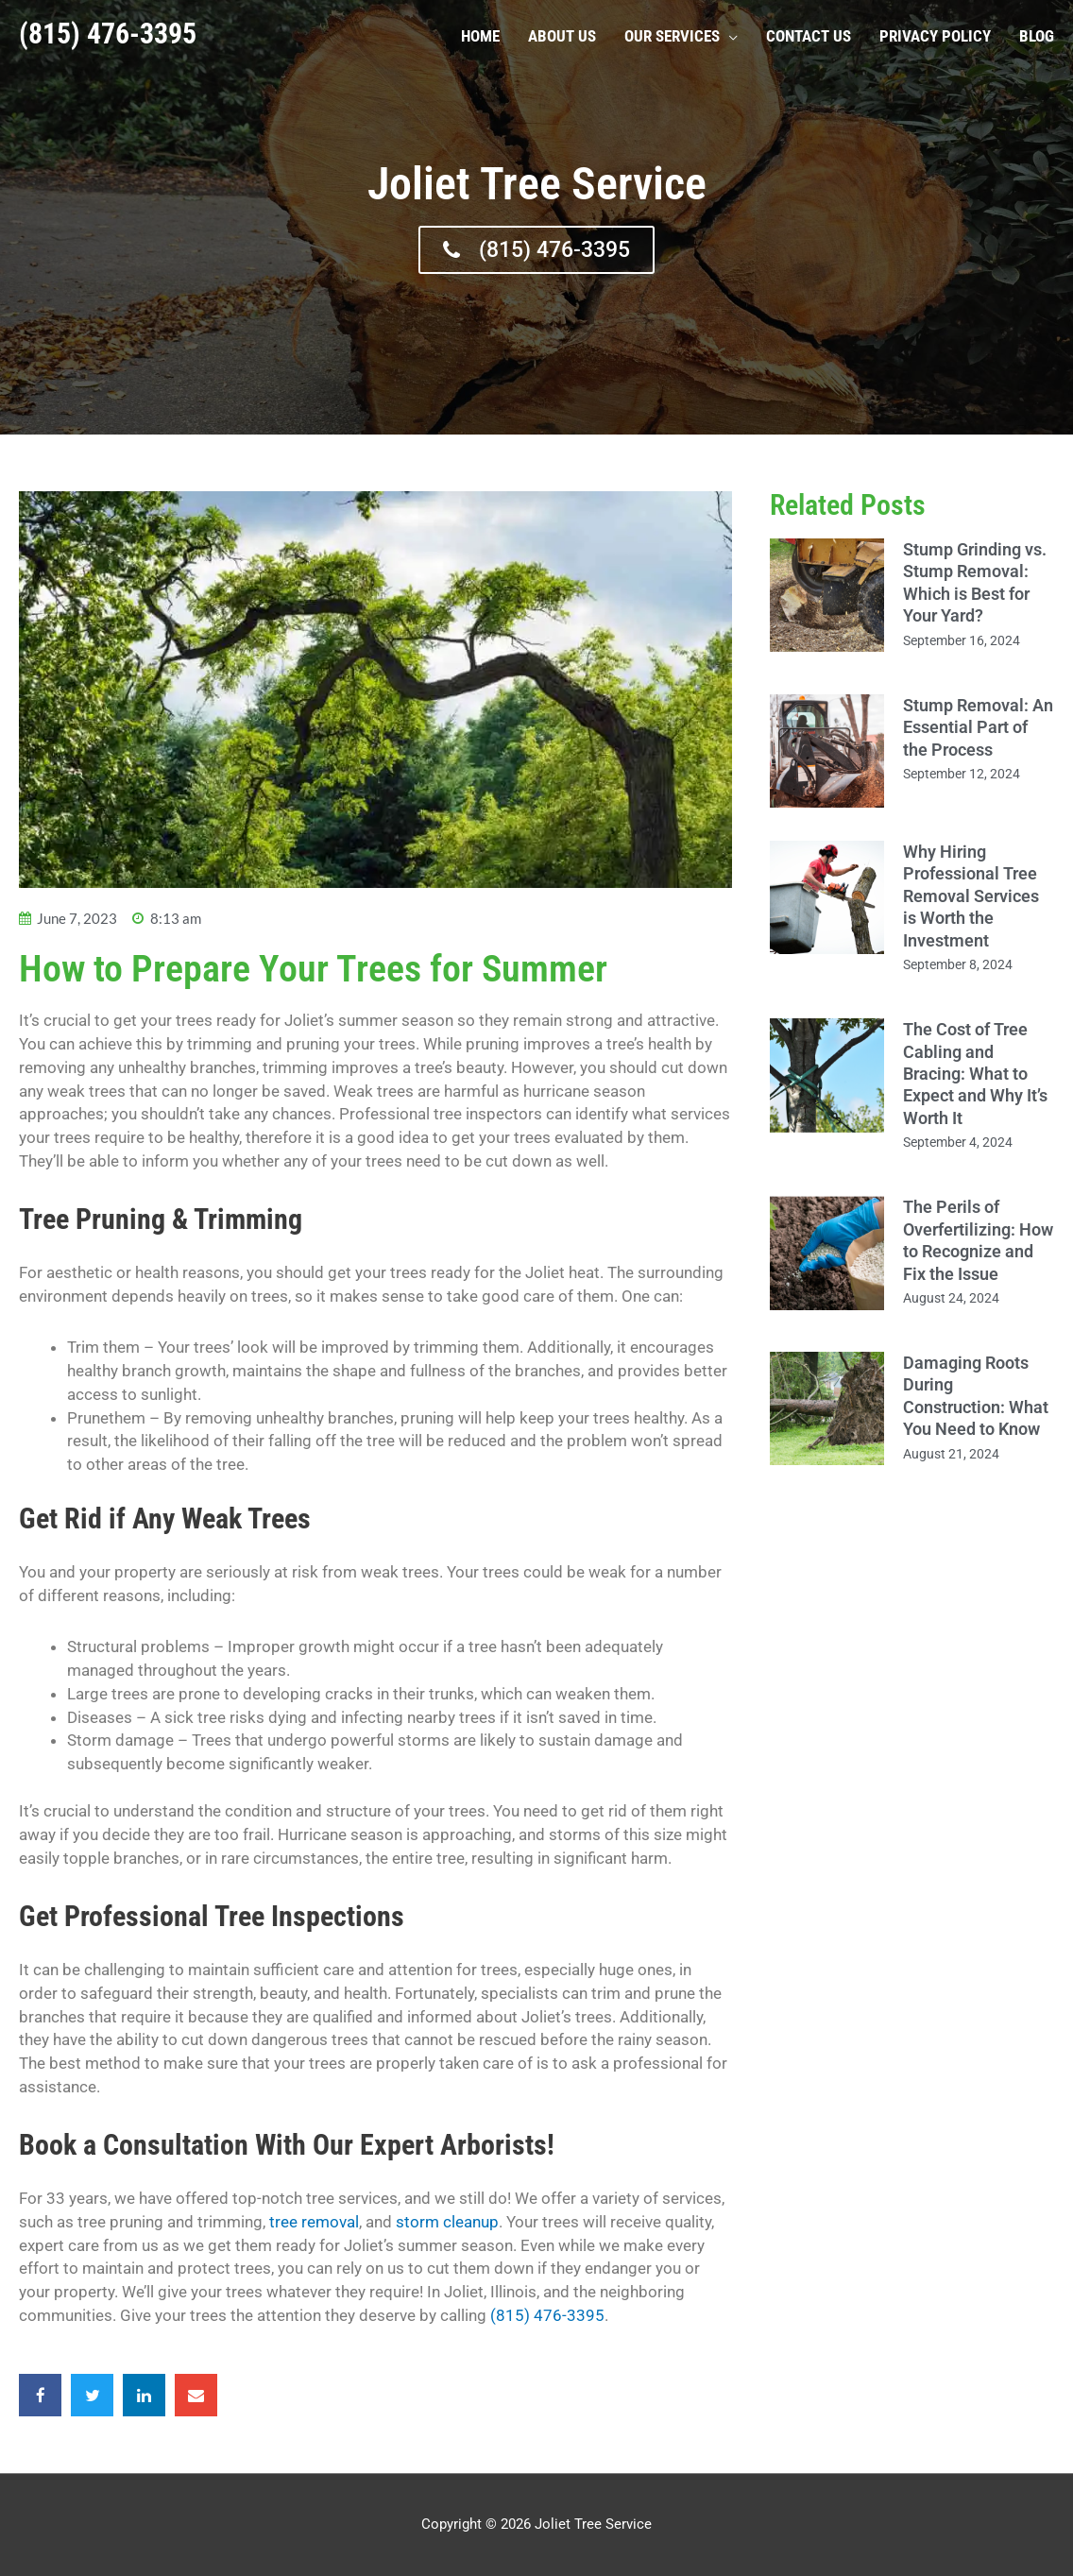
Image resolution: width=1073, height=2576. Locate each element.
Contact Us (808, 35)
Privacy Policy (935, 35)
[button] (40, 2395)
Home (480, 35)
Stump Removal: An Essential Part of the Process (978, 727)
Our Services (672, 35)
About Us (562, 35)
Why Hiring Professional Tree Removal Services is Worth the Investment (971, 896)
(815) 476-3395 (107, 32)
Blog (1036, 35)
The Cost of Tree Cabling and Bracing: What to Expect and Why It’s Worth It (975, 1073)
